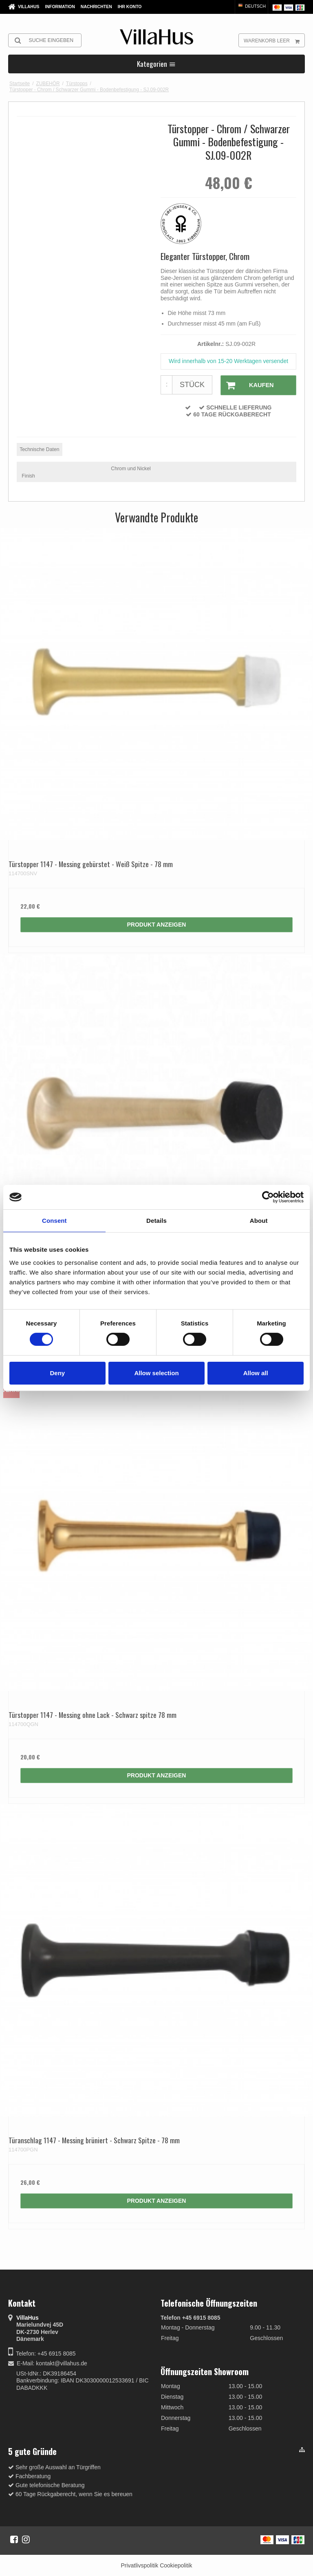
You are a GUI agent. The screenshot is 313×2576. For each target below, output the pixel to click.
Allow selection (156, 1372)
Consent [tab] (54, 1220)
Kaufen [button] (247, 385)
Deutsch (251, 6)
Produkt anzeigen (156, 924)
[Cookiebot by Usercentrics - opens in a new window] (268, 1197)
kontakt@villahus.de (61, 2363)
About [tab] (259, 1220)
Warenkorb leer (274, 40)
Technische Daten (39, 449)
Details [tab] (156, 1220)
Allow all (255, 1372)
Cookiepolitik (176, 2565)
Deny (57, 1372)
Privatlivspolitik (139, 2565)
